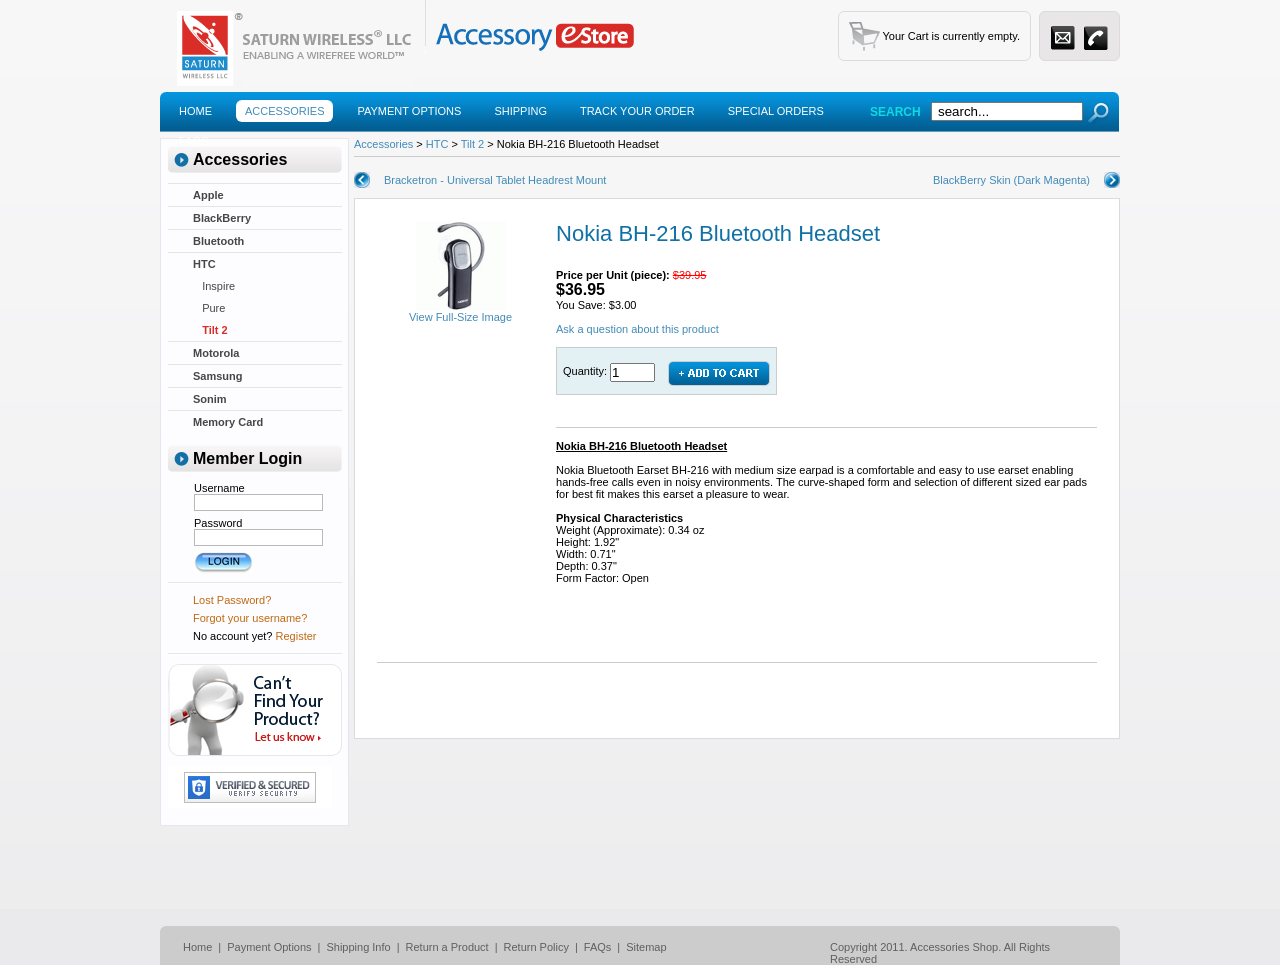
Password (218, 523)
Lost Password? (232, 600)
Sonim (210, 399)
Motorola (216, 353)
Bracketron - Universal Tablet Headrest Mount (495, 180)
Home (195, 111)
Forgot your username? (250, 618)
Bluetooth (218, 241)
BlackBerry (222, 218)
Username (219, 488)
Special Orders (776, 111)
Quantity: (586, 371)
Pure (209, 308)
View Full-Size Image (460, 312)
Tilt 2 (210, 330)
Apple (208, 195)
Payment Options (409, 111)
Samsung (218, 376)
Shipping (520, 111)
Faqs (193, 141)
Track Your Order (637, 111)
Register (296, 636)
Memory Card (228, 422)
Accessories (284, 111)
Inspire (214, 286)
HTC (204, 264)
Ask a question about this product (637, 329)
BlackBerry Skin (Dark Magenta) (1011, 180)
